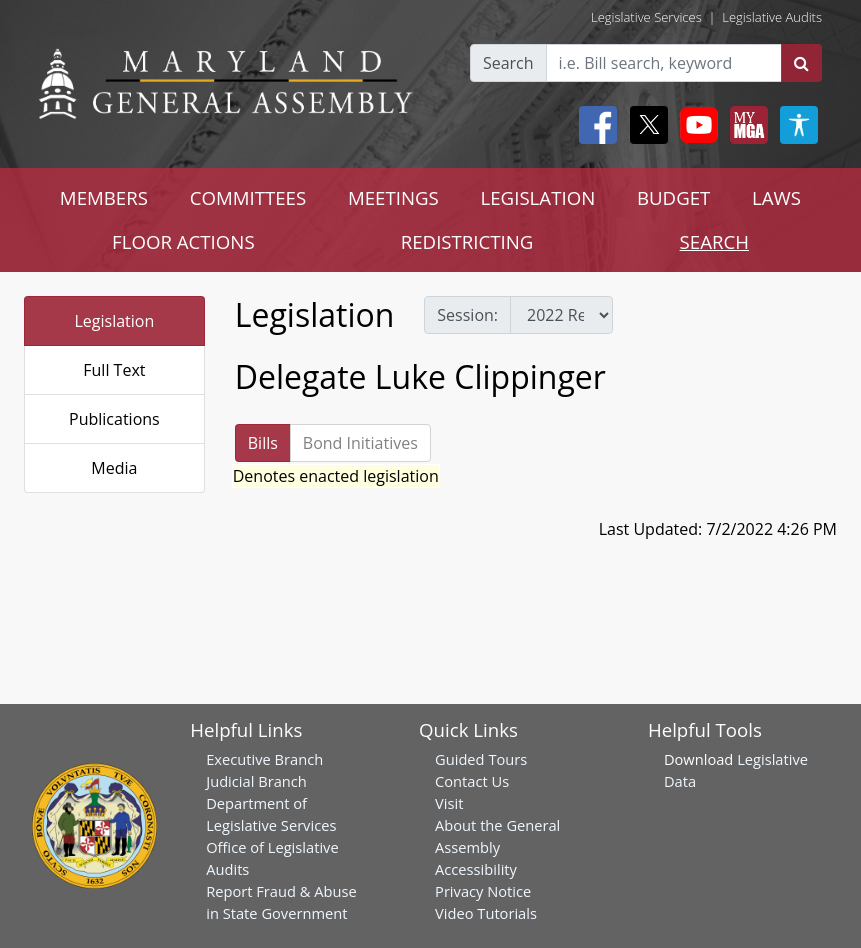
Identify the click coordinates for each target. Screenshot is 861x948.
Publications (114, 419)
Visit (449, 803)
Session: (467, 315)
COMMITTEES (248, 197)
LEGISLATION (538, 197)
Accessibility (476, 869)
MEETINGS (393, 197)
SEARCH (714, 241)
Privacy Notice (483, 891)
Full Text (114, 370)
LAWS (776, 197)
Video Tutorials (486, 913)
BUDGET (673, 197)
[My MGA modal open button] (745, 125)
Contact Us (472, 781)
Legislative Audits (772, 17)
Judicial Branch (256, 781)
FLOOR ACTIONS (183, 241)
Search (508, 63)
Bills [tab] (263, 443)
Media (114, 468)
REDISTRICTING (467, 241)
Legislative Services (646, 17)
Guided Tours (481, 759)
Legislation (114, 321)
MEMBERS (104, 197)
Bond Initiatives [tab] (360, 443)
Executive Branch (264, 759)
